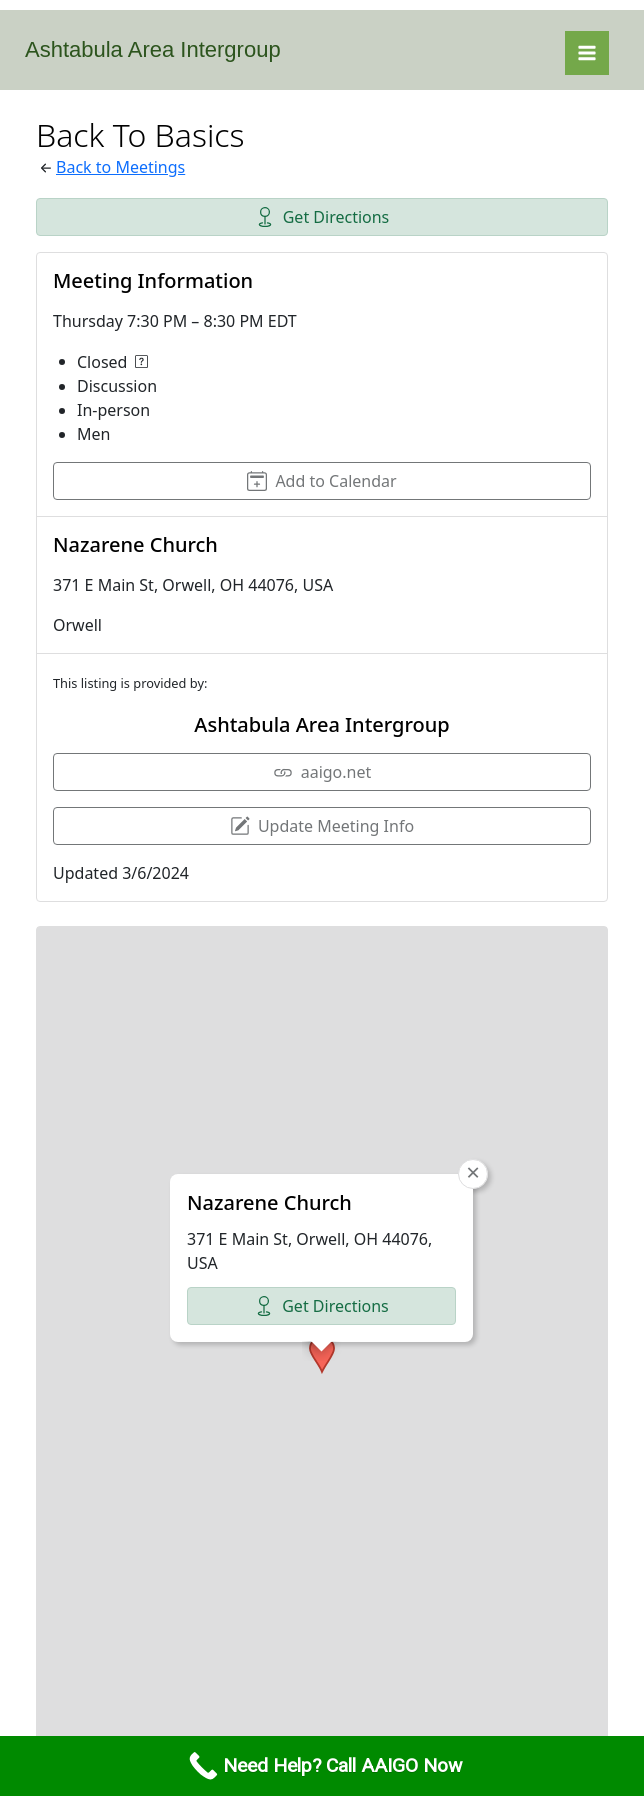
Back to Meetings (120, 167)
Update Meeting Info (322, 826)
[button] (322, 1176)
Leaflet (331, 1710)
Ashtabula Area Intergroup (153, 49)
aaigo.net (322, 772)
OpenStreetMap (427, 1710)
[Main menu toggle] (587, 53)
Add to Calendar (321, 481)
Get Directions (322, 217)
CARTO (581, 1710)
